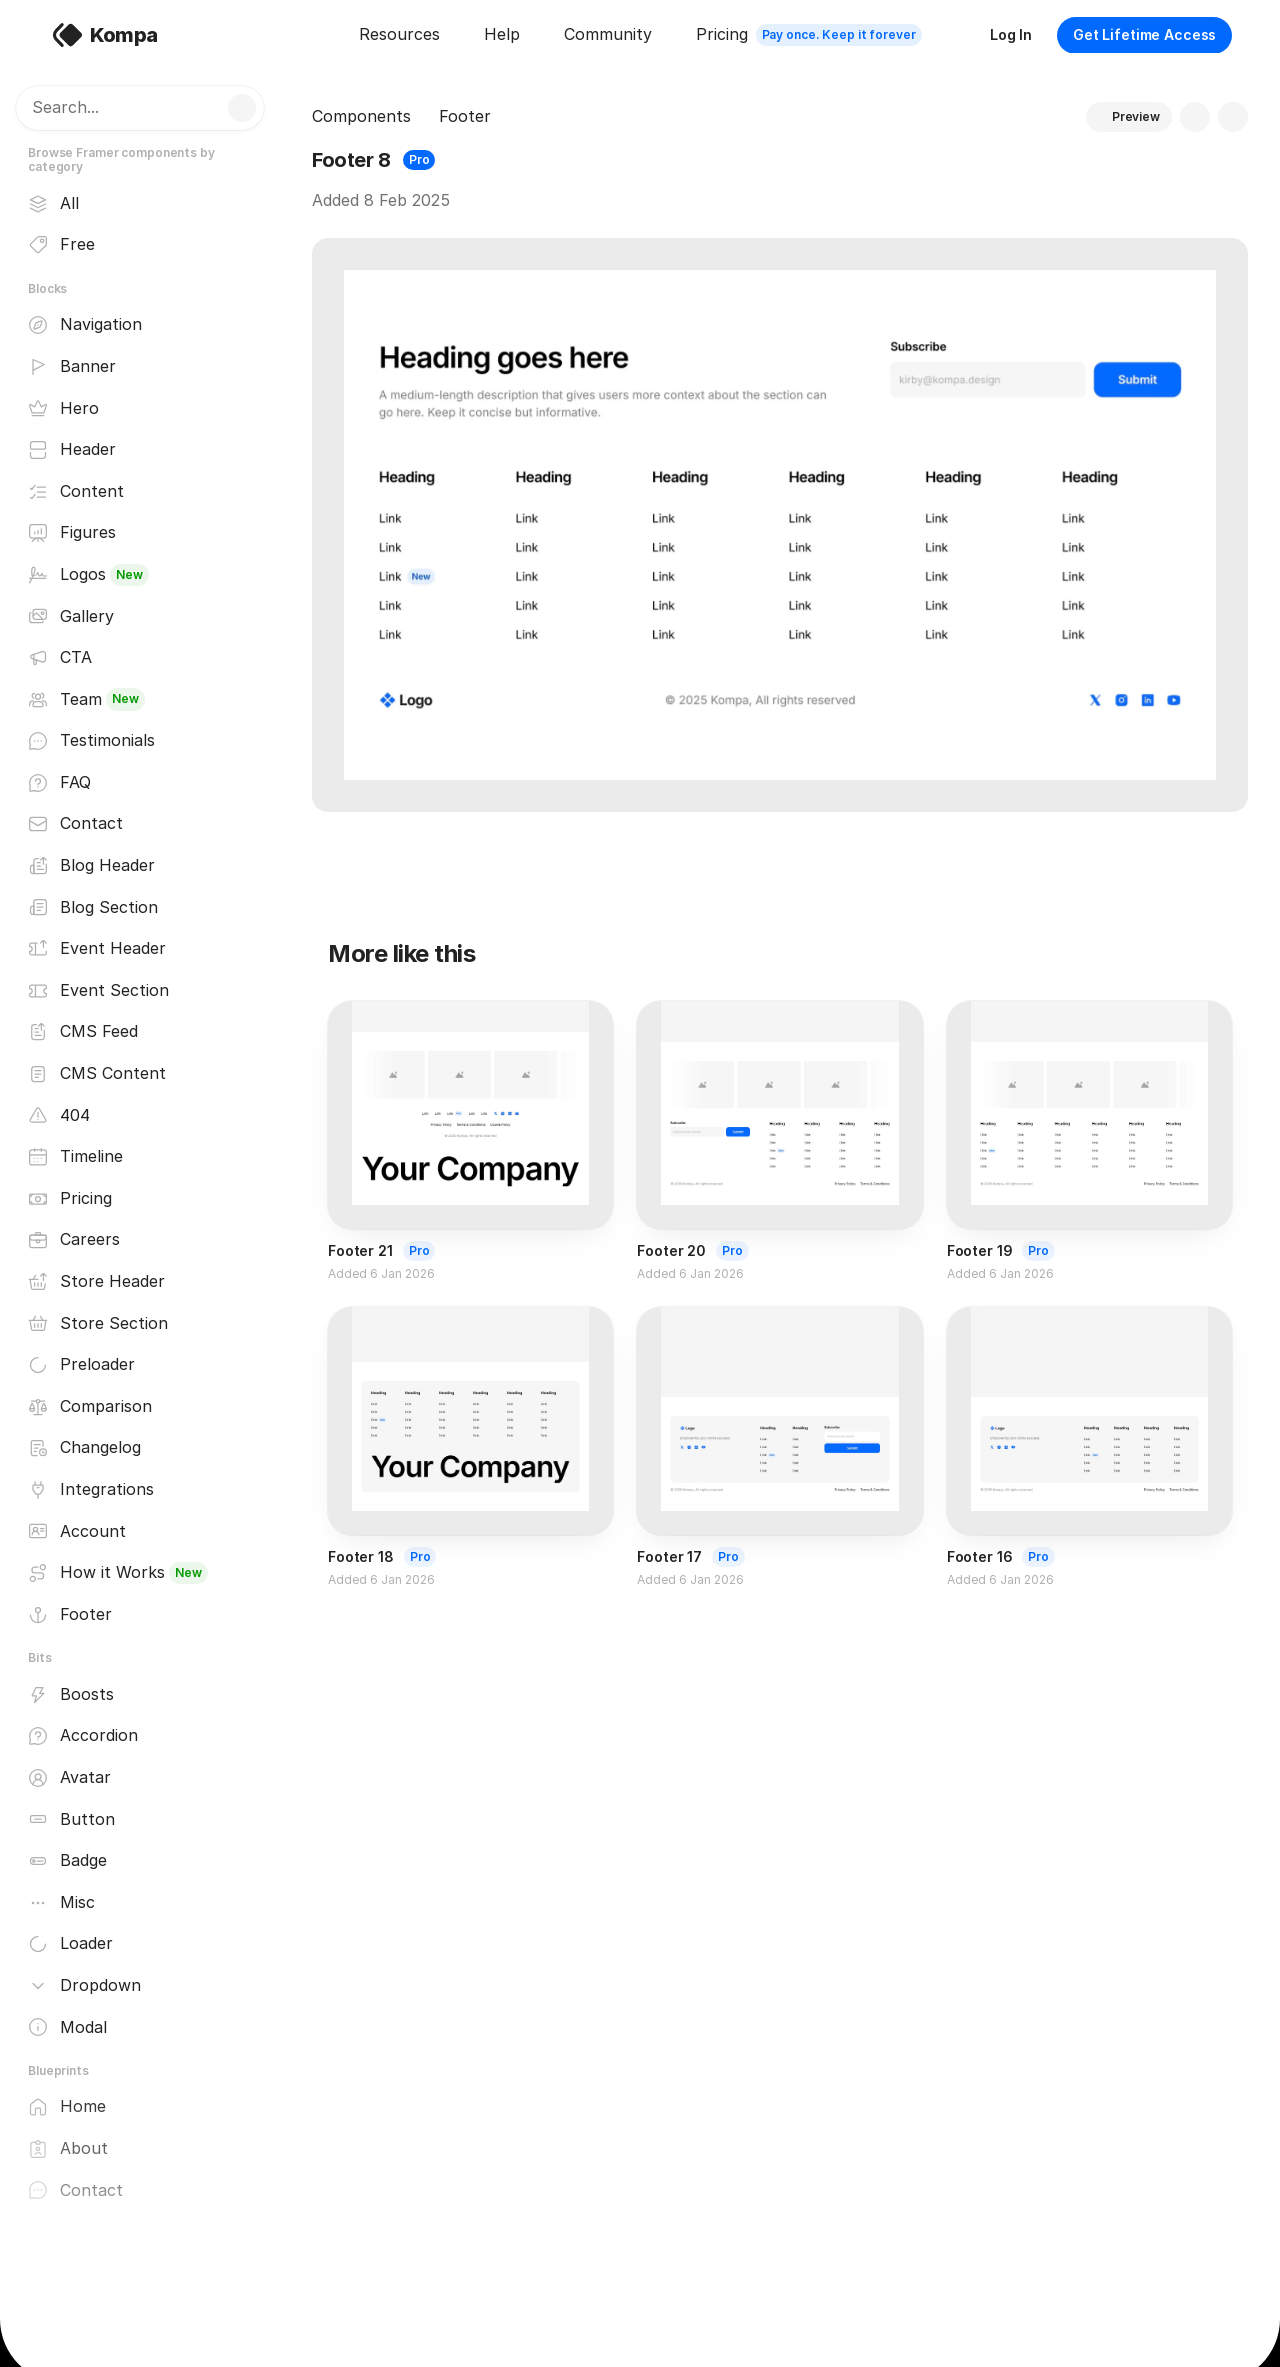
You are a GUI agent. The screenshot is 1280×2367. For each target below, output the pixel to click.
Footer (465, 116)
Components (361, 116)
